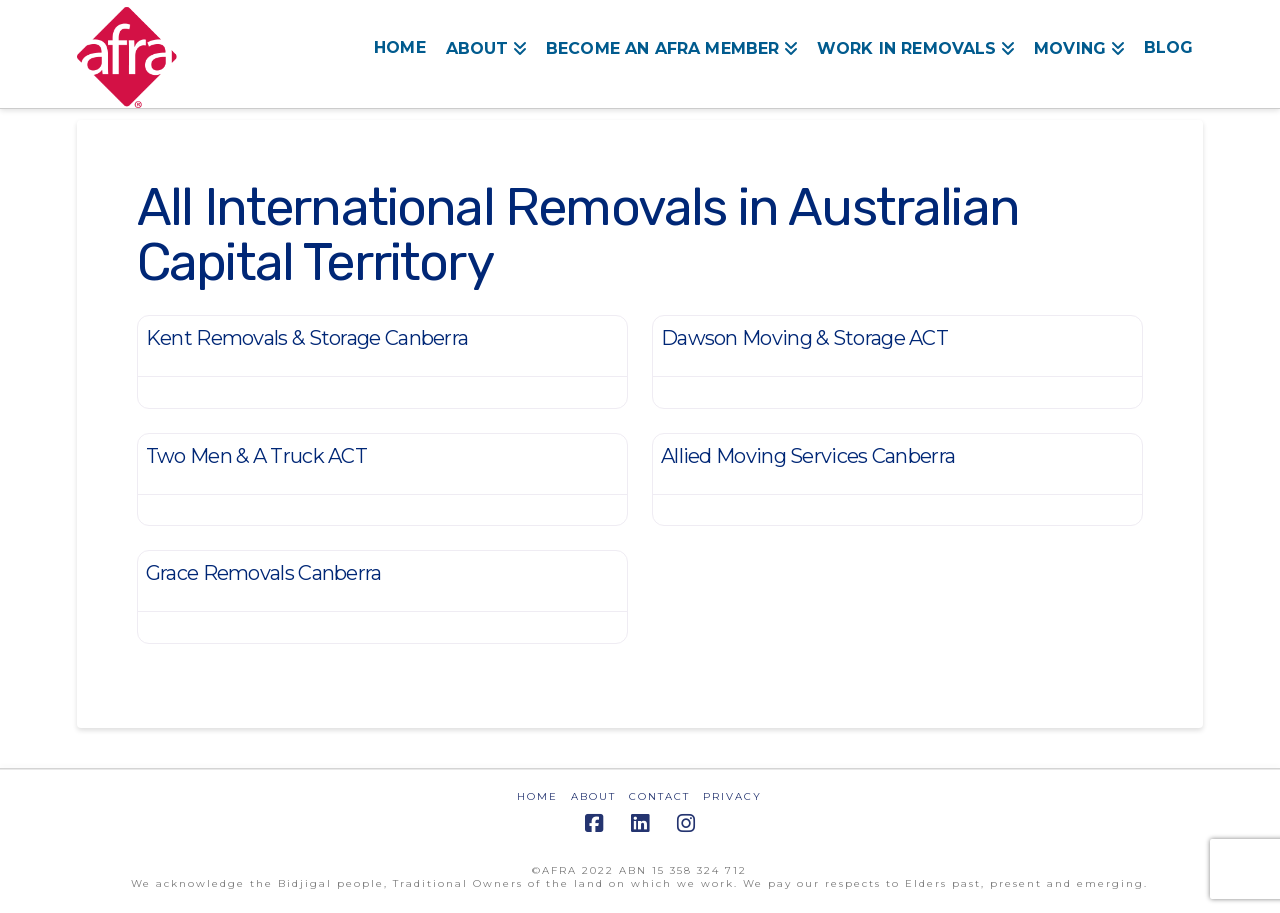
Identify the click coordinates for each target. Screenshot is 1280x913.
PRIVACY (732, 796)
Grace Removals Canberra (264, 573)
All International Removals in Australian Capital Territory (578, 234)
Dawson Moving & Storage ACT (804, 338)
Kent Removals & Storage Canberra (307, 338)
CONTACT (659, 796)
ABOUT (593, 796)
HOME (537, 796)
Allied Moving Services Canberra (808, 456)
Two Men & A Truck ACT (256, 456)
